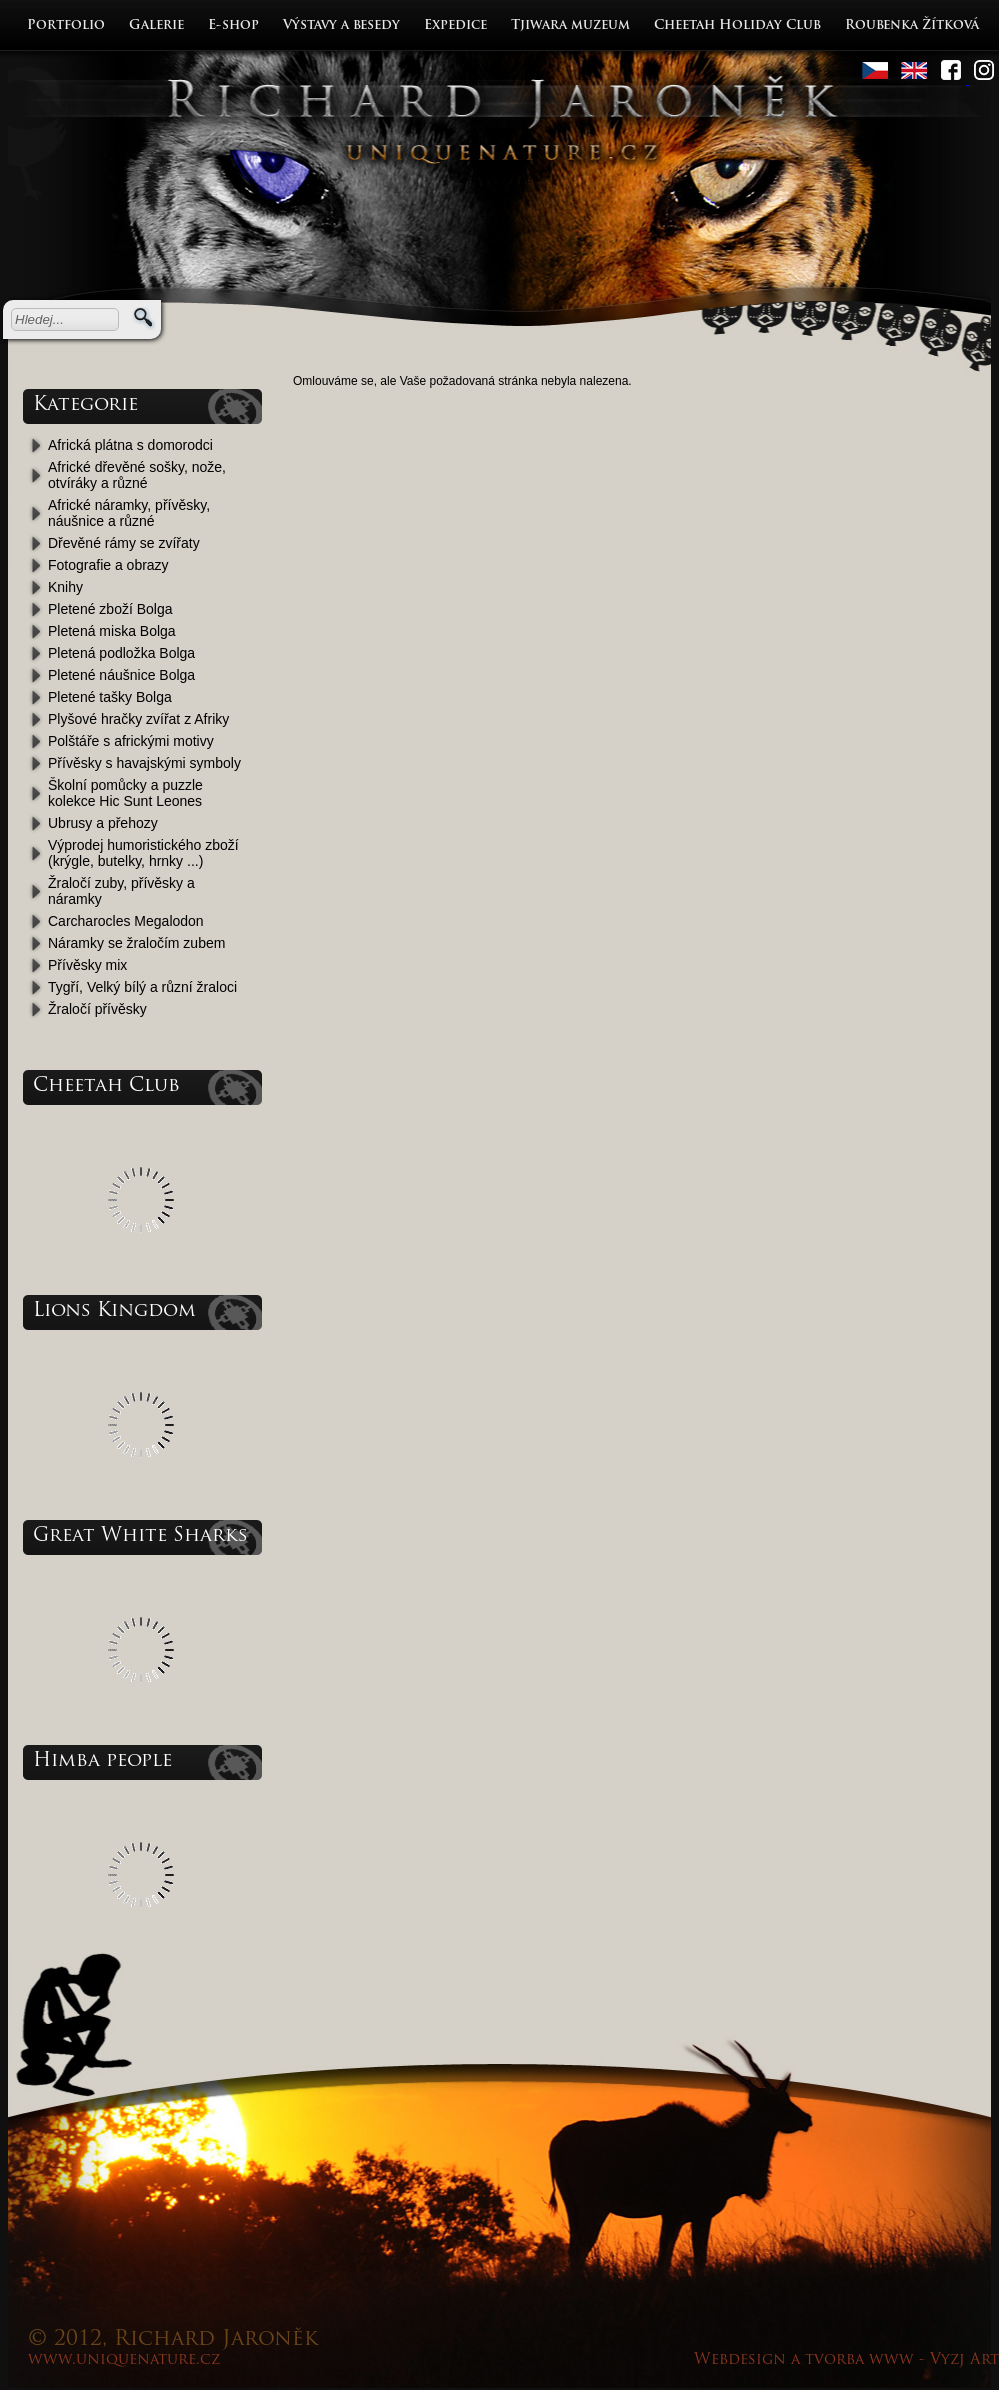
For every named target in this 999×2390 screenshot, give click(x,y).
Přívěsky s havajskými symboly (144, 763)
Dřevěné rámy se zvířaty (124, 543)
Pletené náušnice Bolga (121, 675)
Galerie (156, 25)
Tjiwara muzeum (570, 25)
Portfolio (66, 25)
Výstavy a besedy (341, 25)
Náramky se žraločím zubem (136, 943)
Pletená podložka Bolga (121, 653)
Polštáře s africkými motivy (131, 741)
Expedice (455, 25)
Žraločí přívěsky (97, 1009)
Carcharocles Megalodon (126, 921)
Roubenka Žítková (912, 25)
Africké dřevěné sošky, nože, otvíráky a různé (137, 475)
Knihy (65, 587)
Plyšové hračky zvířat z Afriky (138, 719)
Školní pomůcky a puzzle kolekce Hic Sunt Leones (125, 793)
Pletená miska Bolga (112, 631)
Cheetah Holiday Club (737, 25)
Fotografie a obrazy (108, 565)
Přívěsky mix (87, 965)
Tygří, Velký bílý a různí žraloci (142, 987)
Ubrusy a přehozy (103, 823)
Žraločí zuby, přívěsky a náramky (121, 891)
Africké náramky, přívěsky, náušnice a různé (129, 513)
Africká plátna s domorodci (130, 445)
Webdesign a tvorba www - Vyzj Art (846, 2360)
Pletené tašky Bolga (110, 697)
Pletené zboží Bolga (110, 609)
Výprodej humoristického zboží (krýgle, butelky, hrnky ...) (143, 853)
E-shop (233, 25)
